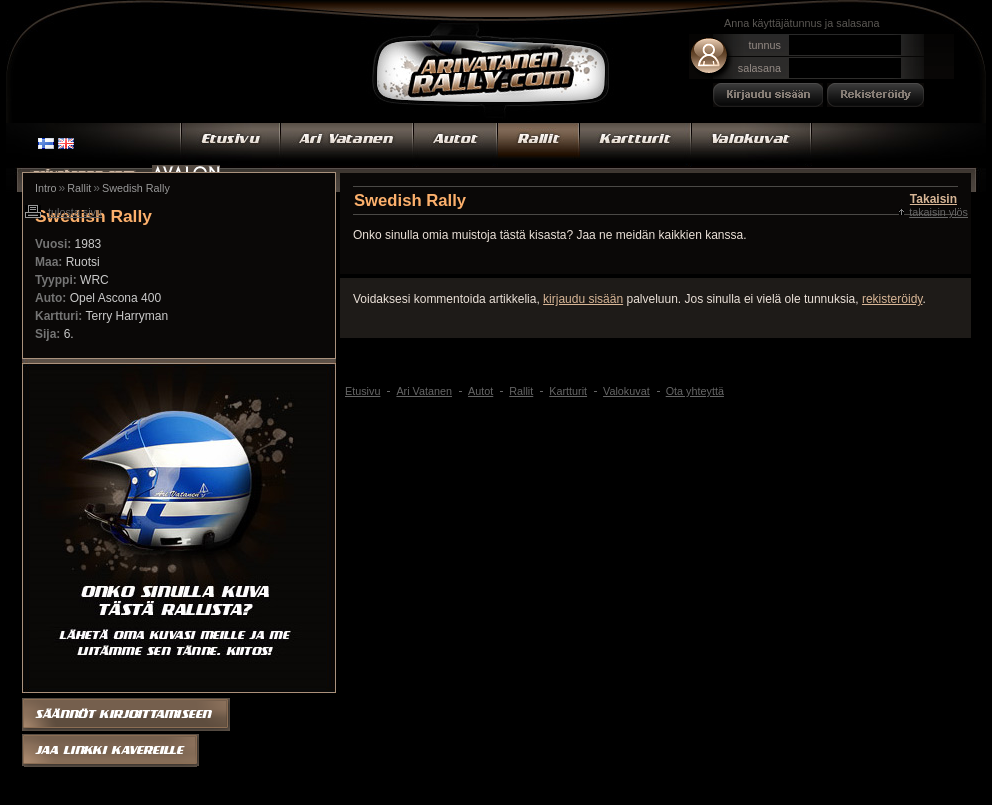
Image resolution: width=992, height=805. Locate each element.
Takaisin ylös (938, 212)
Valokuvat (752, 145)
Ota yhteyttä (695, 391)
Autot (456, 145)
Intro (46, 188)
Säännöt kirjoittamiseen (126, 713)
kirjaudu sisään (583, 299)
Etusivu (230, 145)
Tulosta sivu (75, 212)
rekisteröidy (892, 299)
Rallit (539, 145)
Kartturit (636, 145)
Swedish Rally (136, 188)
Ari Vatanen (491, 72)
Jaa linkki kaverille (111, 751)
